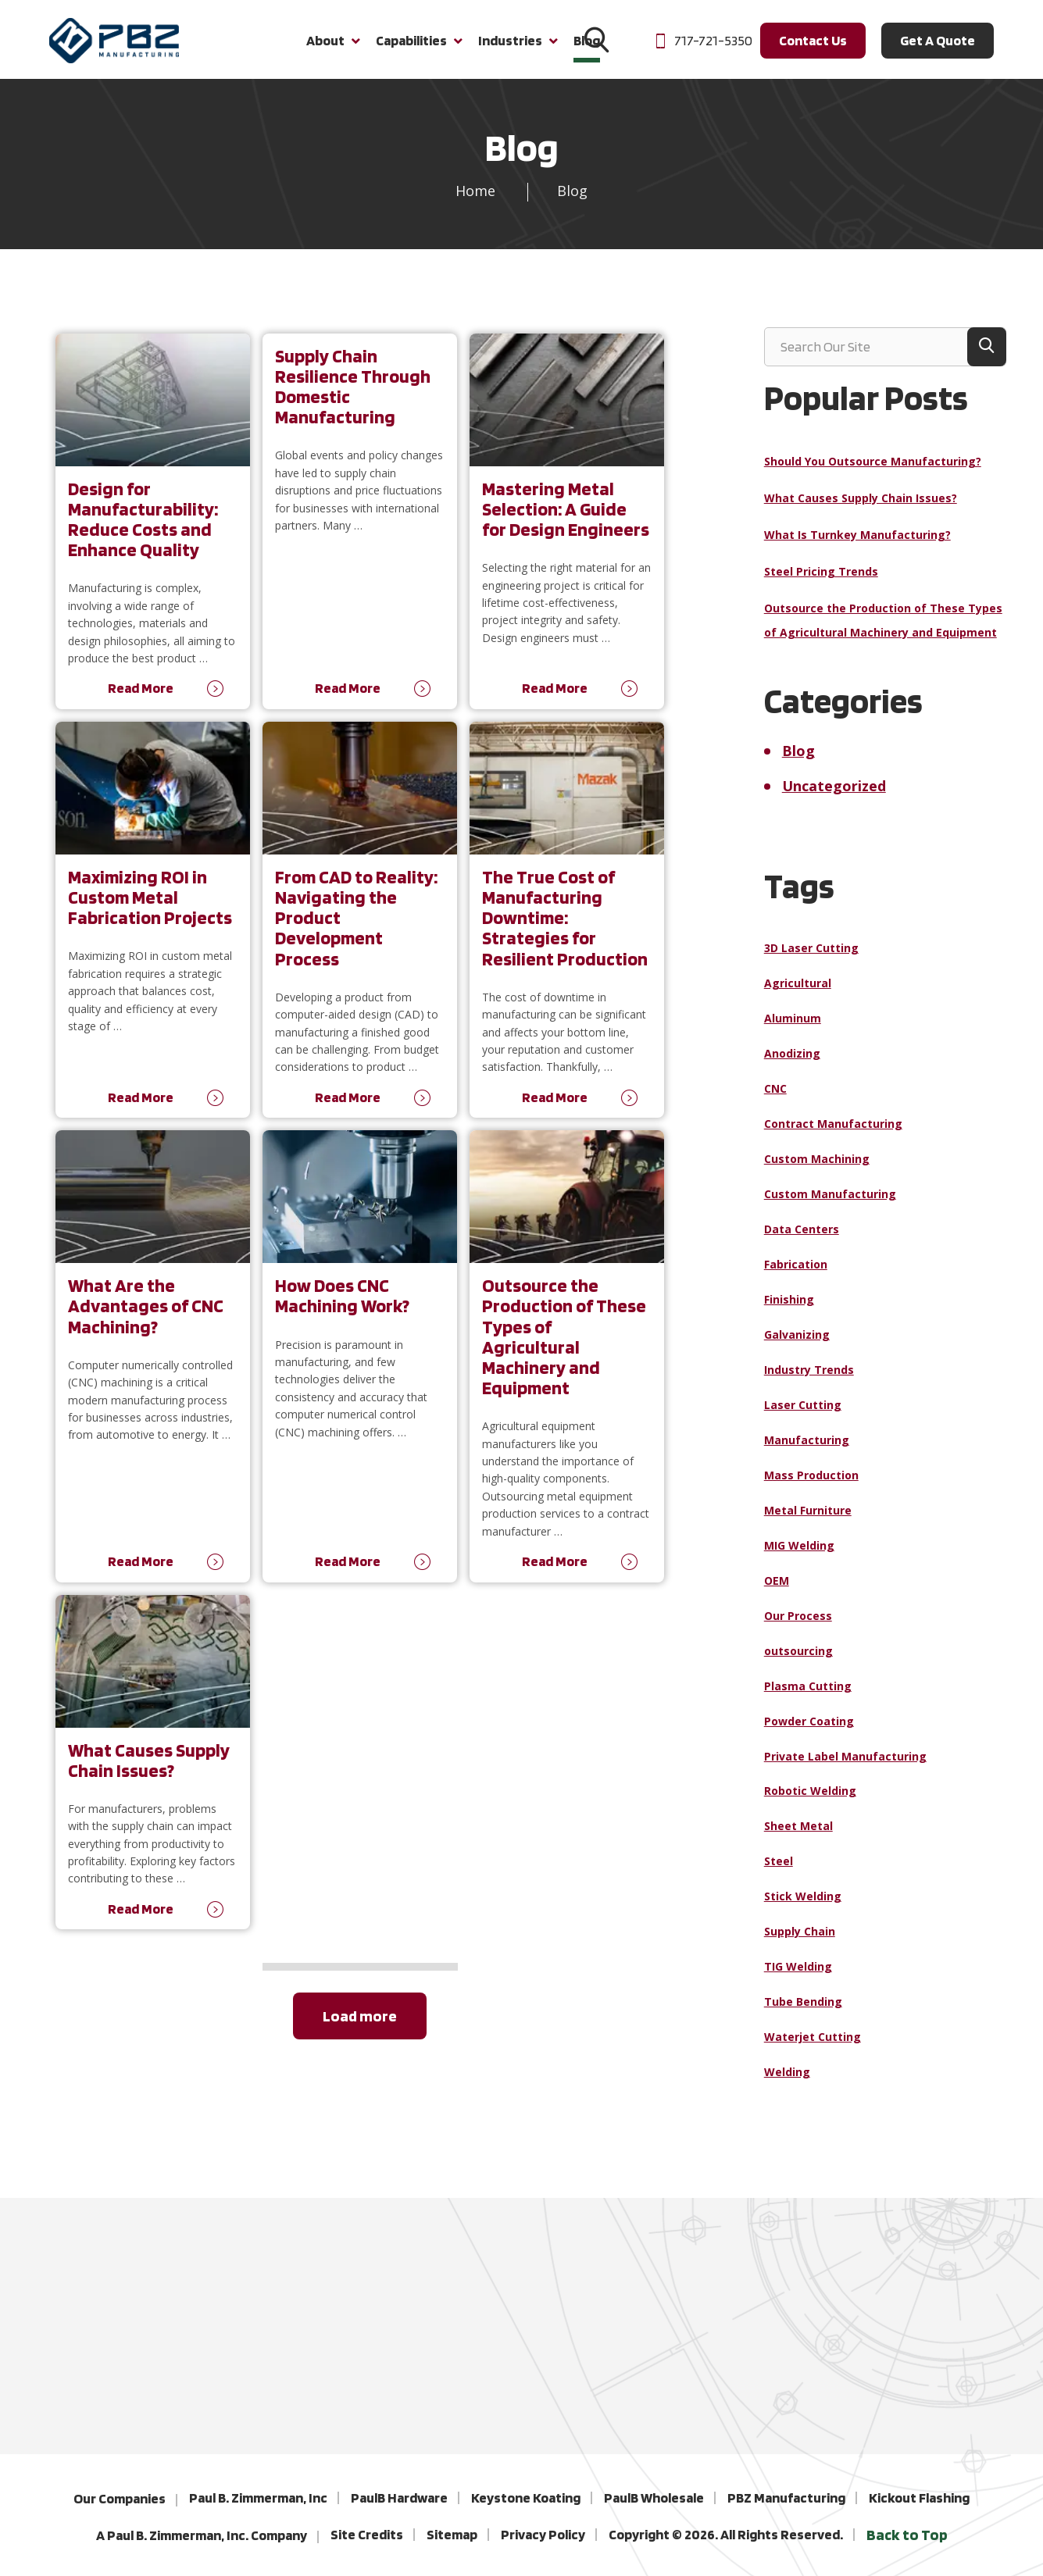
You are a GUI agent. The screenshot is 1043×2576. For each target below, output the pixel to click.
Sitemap (452, 2534)
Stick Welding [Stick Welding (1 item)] (802, 1907)
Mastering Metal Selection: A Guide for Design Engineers (565, 519)
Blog (798, 760)
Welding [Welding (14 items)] (787, 2082)
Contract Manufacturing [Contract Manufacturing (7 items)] (833, 1133)
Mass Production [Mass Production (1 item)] (811, 1485)
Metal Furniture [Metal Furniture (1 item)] (808, 1520)
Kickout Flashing (919, 2497)
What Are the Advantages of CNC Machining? (145, 1316)
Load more (360, 2026)
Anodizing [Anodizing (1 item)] (792, 1063)
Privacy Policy (543, 2534)
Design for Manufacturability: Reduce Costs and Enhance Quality (143, 529)
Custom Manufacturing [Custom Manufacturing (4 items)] (830, 1204)
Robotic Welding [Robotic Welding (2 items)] (810, 1801)
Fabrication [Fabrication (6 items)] (795, 1274)
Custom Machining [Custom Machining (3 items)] (817, 1168)
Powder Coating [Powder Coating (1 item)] (809, 1731)
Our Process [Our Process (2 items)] (798, 1625)
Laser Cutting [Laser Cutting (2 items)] (802, 1415)
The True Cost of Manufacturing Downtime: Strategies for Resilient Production (565, 928)
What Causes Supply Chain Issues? (149, 1770)
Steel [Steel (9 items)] (778, 1871)
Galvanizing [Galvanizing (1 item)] (797, 1344)
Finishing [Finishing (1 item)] (789, 1309)
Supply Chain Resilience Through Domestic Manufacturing (352, 396)
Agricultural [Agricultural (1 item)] (797, 993)
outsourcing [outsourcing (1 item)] (798, 1661)
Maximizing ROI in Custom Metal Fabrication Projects (150, 907)
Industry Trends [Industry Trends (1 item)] (809, 1379)
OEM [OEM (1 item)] (776, 1590)
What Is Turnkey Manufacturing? (857, 544)
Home (475, 200)
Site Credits (366, 2534)
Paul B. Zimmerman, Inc (258, 2497)
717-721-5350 (702, 46)
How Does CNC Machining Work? (342, 1306)
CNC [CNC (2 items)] (775, 1098)
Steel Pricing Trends (821, 581)
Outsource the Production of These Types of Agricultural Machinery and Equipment (564, 1347)
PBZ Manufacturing (786, 2497)
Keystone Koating (525, 2497)
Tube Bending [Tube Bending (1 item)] (803, 2012)
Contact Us (813, 46)
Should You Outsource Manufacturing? (872, 471)
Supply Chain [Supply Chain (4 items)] (799, 1942)
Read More (140, 698)
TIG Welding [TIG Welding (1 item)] (798, 1977)
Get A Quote (937, 46)
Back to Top (907, 2534)
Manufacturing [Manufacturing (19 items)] (806, 1450)
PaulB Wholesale (654, 2497)
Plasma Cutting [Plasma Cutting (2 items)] (808, 1696)
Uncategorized (834, 796)
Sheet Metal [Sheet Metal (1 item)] (798, 1836)
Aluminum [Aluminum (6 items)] (792, 1028)
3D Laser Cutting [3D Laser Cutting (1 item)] (811, 958)
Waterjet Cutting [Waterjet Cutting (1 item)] (812, 2046)
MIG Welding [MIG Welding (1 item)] (799, 1555)
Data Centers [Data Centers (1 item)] (801, 1239)
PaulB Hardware (399, 2497)
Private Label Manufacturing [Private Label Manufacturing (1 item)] (845, 1766)
